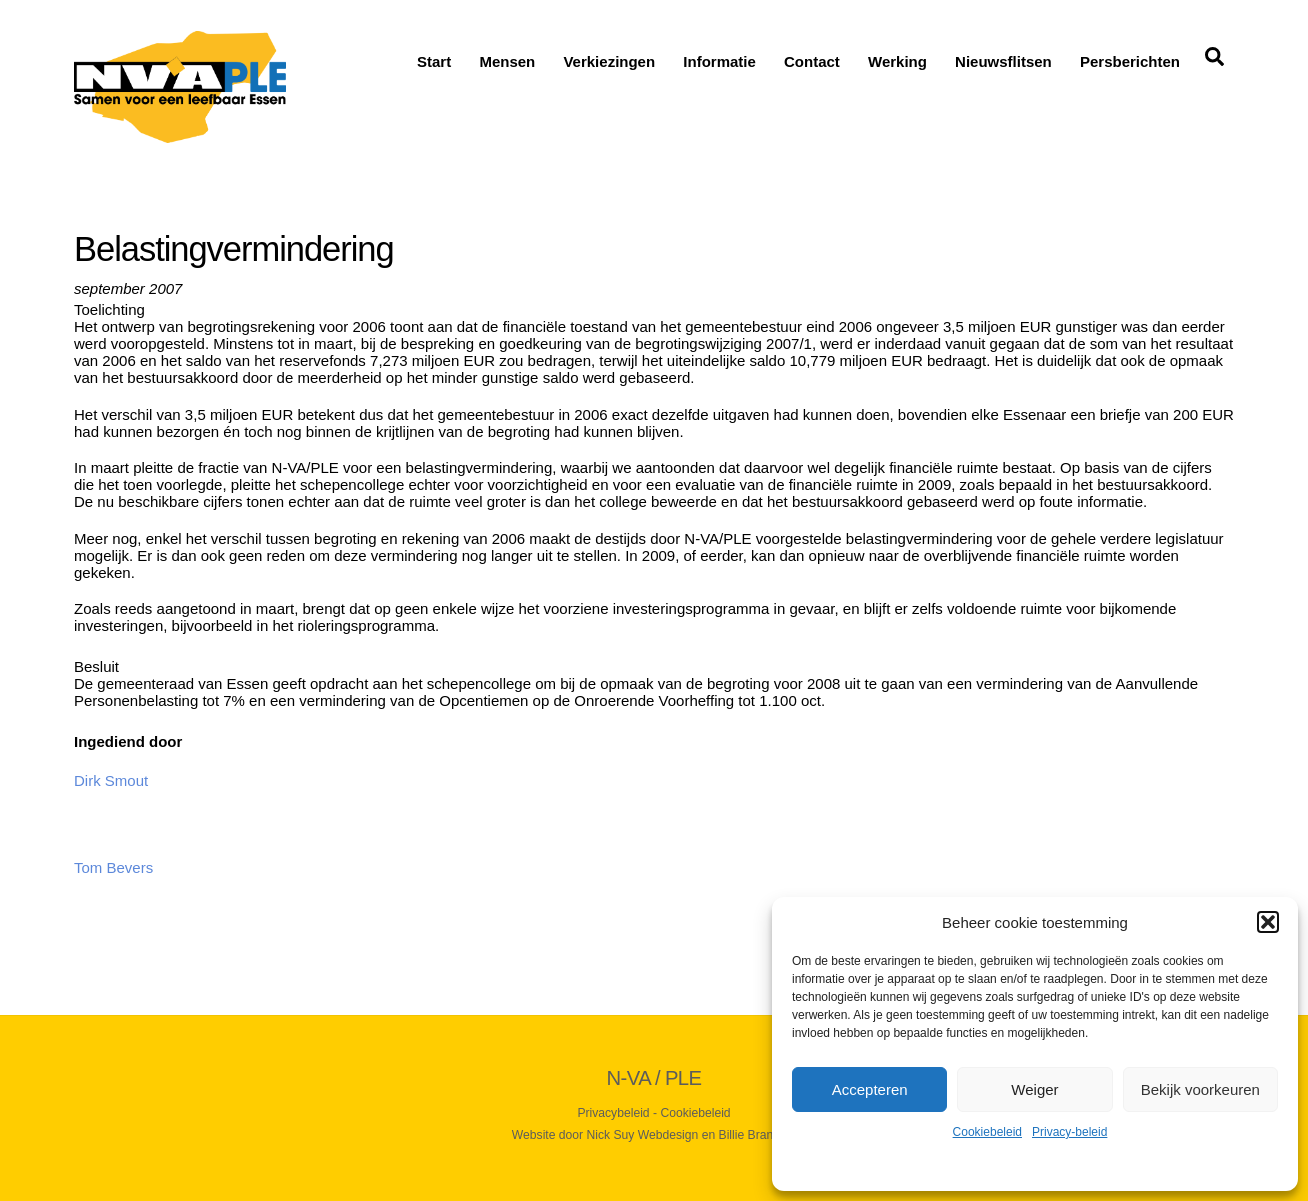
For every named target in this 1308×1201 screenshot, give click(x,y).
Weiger (1034, 1089)
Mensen (507, 61)
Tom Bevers (113, 867)
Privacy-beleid (1069, 1132)
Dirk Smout (111, 780)
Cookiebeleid (987, 1132)
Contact (812, 61)
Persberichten (1130, 61)
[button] (1268, 922)
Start (434, 61)
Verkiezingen (609, 61)
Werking (897, 61)
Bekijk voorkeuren (1200, 1089)
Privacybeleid (613, 1113)
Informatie (719, 61)
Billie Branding (758, 1135)
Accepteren (870, 1089)
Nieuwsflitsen (1003, 61)
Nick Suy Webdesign (643, 1135)
